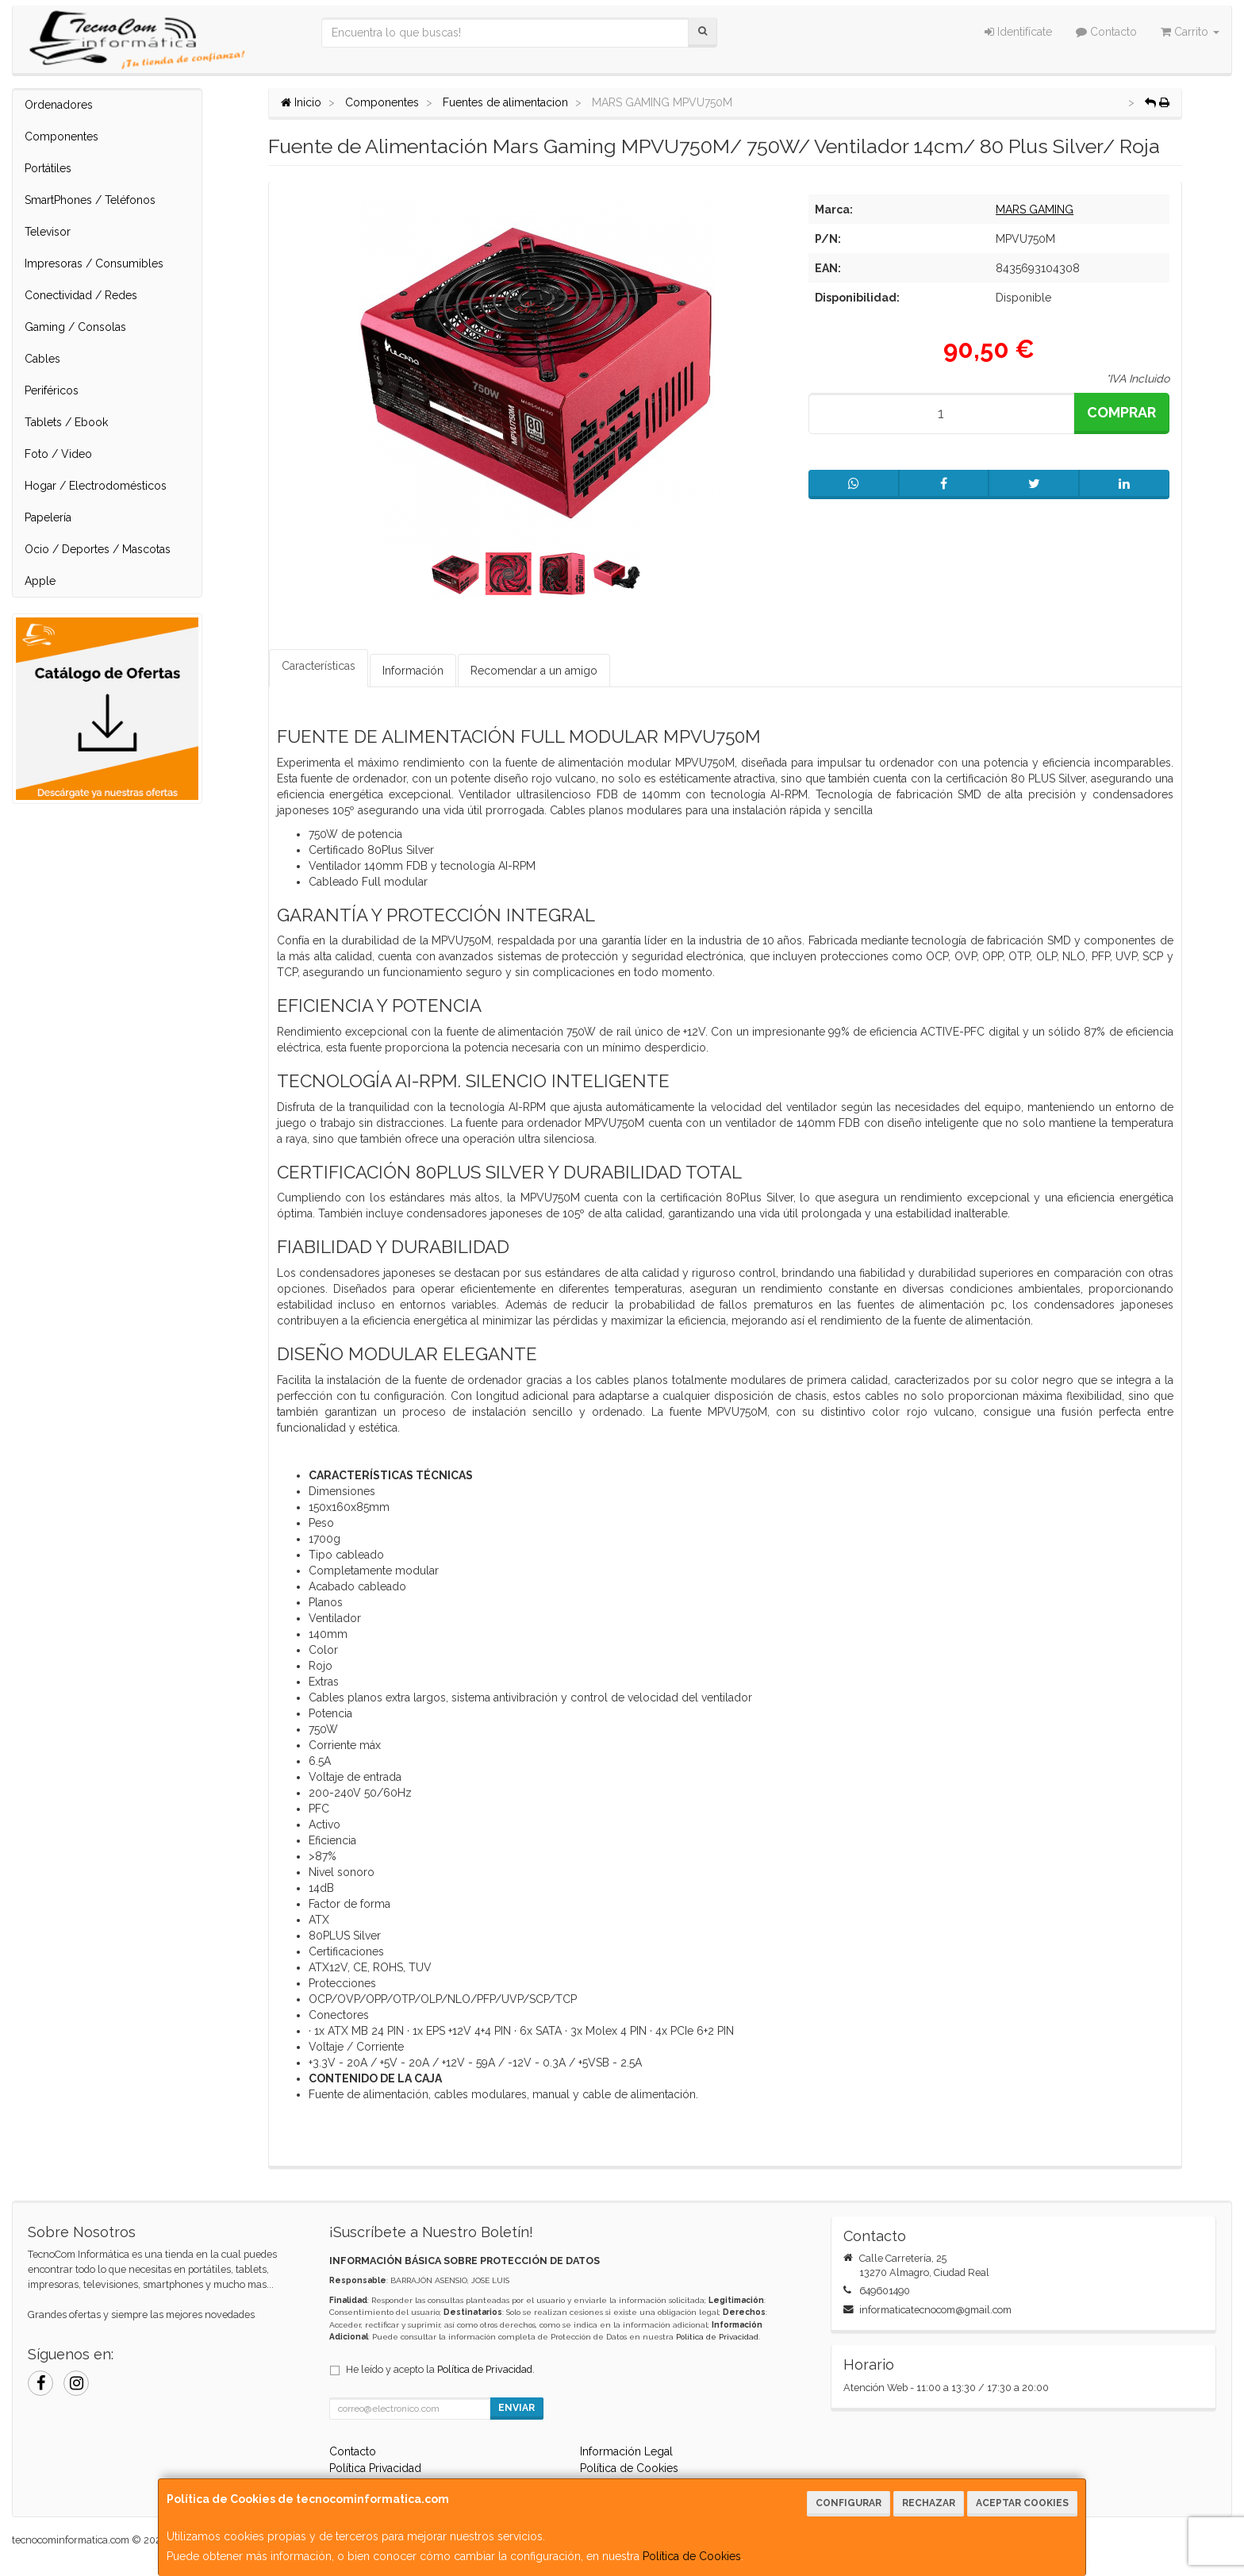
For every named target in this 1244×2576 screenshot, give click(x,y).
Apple (40, 581)
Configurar (848, 2503)
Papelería (48, 517)
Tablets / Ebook (66, 422)
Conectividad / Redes (81, 295)
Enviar (516, 2407)
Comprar (1121, 412)
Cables (42, 358)
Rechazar (928, 2503)
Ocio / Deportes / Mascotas (98, 549)
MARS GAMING (1034, 209)
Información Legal (626, 2451)
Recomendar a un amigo (533, 670)
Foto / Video (58, 454)
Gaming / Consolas (75, 327)
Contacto (1106, 31)
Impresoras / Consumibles (94, 263)
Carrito (1190, 31)
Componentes (61, 136)
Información (412, 670)
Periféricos (52, 390)
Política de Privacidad (717, 2336)
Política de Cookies (692, 2556)
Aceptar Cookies (1022, 2503)
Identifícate (1018, 31)
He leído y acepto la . (440, 2369)
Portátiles (48, 168)
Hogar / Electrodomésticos (96, 485)
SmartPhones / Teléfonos (90, 200)
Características (318, 665)
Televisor (48, 231)
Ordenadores (59, 104)
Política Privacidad (375, 2468)
